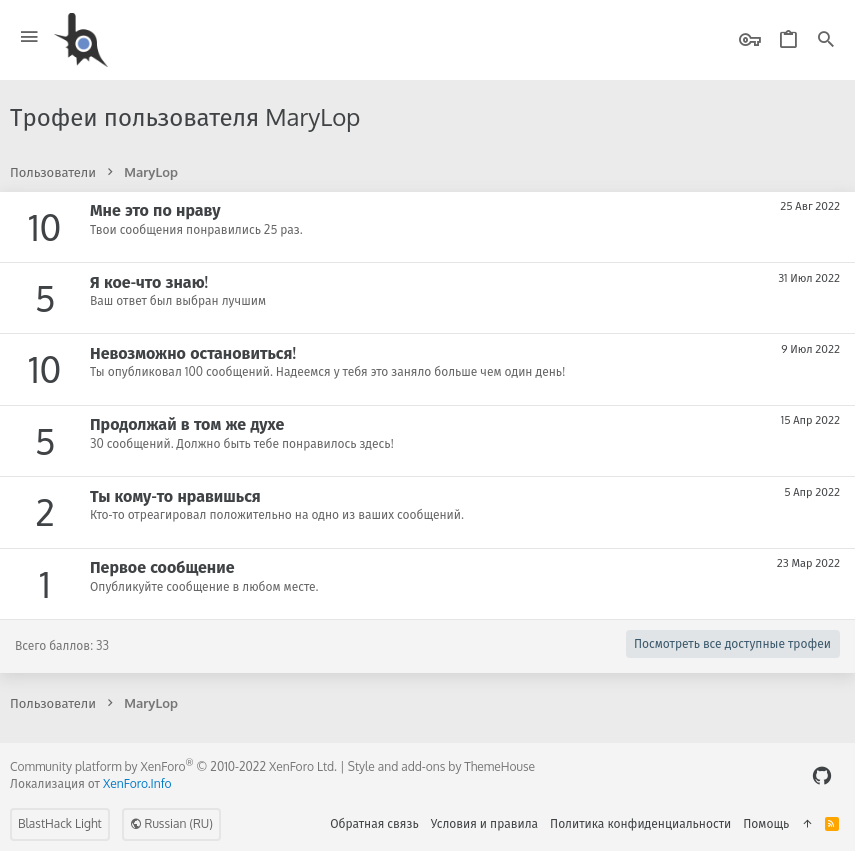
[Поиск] (826, 40)
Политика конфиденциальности (640, 823)
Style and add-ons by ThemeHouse (441, 766)
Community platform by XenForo (173, 766)
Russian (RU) (171, 823)
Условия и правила (484, 823)
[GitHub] (822, 775)
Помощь (766, 823)
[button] (29, 37)
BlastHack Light (60, 823)
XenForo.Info (137, 783)
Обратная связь (374, 823)
